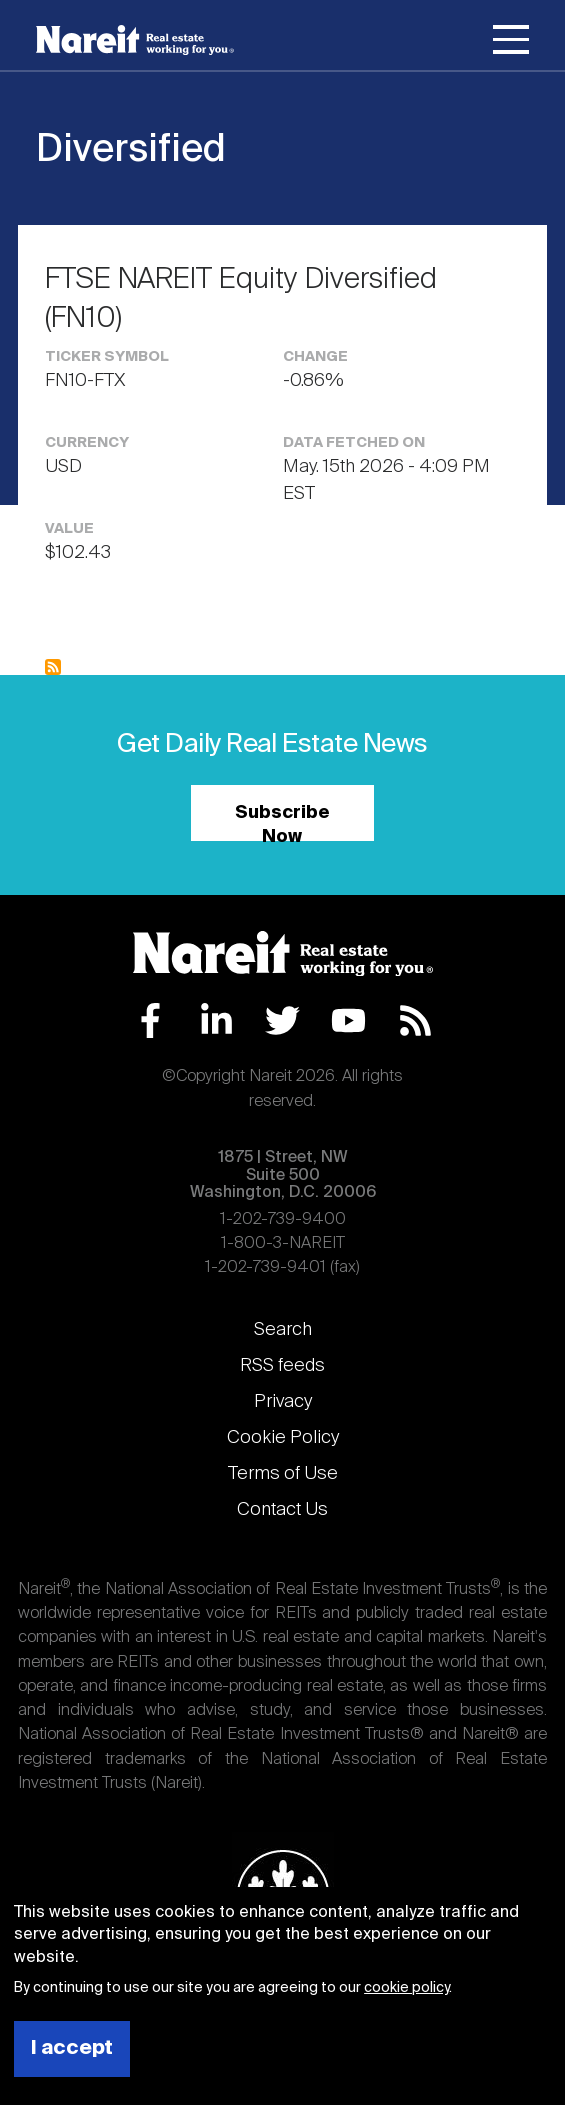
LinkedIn (216, 1020)
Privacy (283, 1402)
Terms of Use (283, 1474)
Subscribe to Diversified (53, 667)
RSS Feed (415, 1020)
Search (283, 1330)
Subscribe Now (282, 822)
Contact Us (282, 1510)
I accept (72, 2048)
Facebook (150, 1020)
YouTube (348, 1020)
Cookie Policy (283, 1438)
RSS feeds (282, 1366)
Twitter (282, 1020)
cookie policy (406, 1988)
